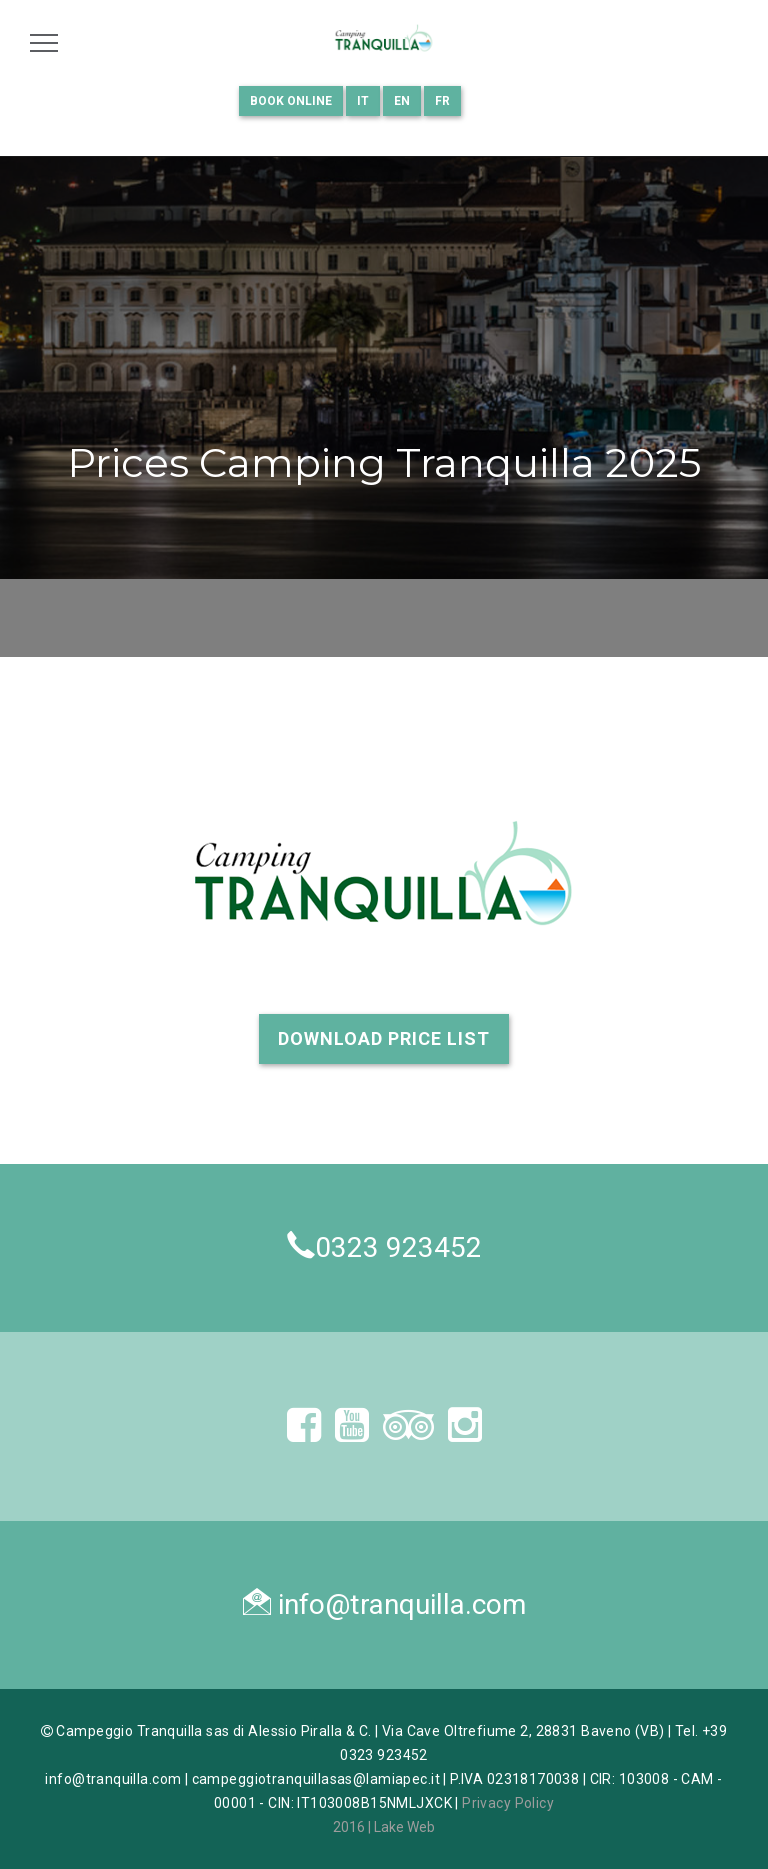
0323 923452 (398, 1247)
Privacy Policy (508, 1803)
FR (442, 101)
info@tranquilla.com (402, 1604)
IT (363, 101)
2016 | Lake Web (384, 1827)
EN (402, 101)
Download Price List (384, 1038)
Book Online (291, 101)
